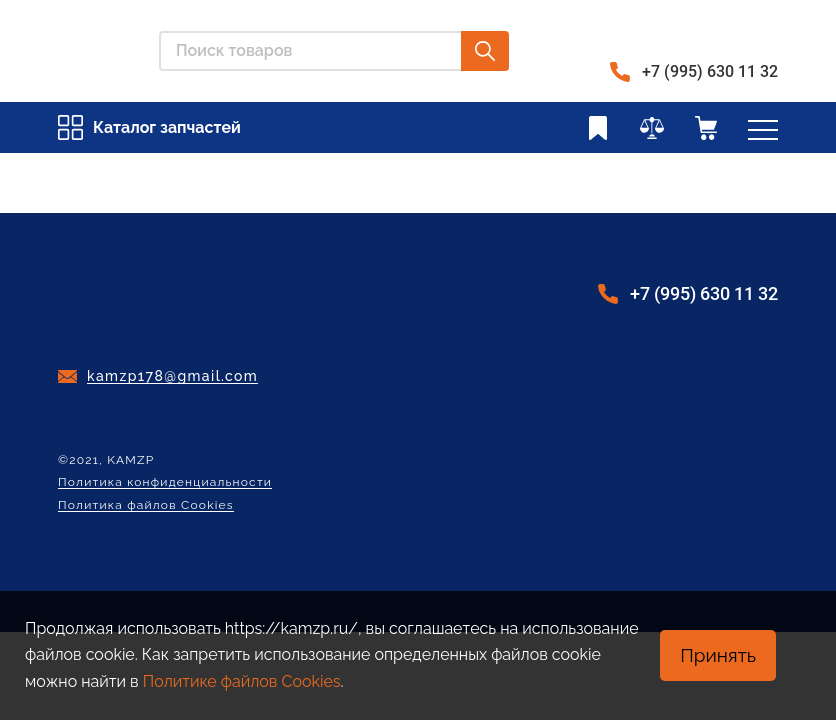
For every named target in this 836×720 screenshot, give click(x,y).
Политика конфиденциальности (165, 482)
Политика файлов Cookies (146, 505)
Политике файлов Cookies (242, 681)
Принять (718, 655)
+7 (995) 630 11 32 (710, 71)
